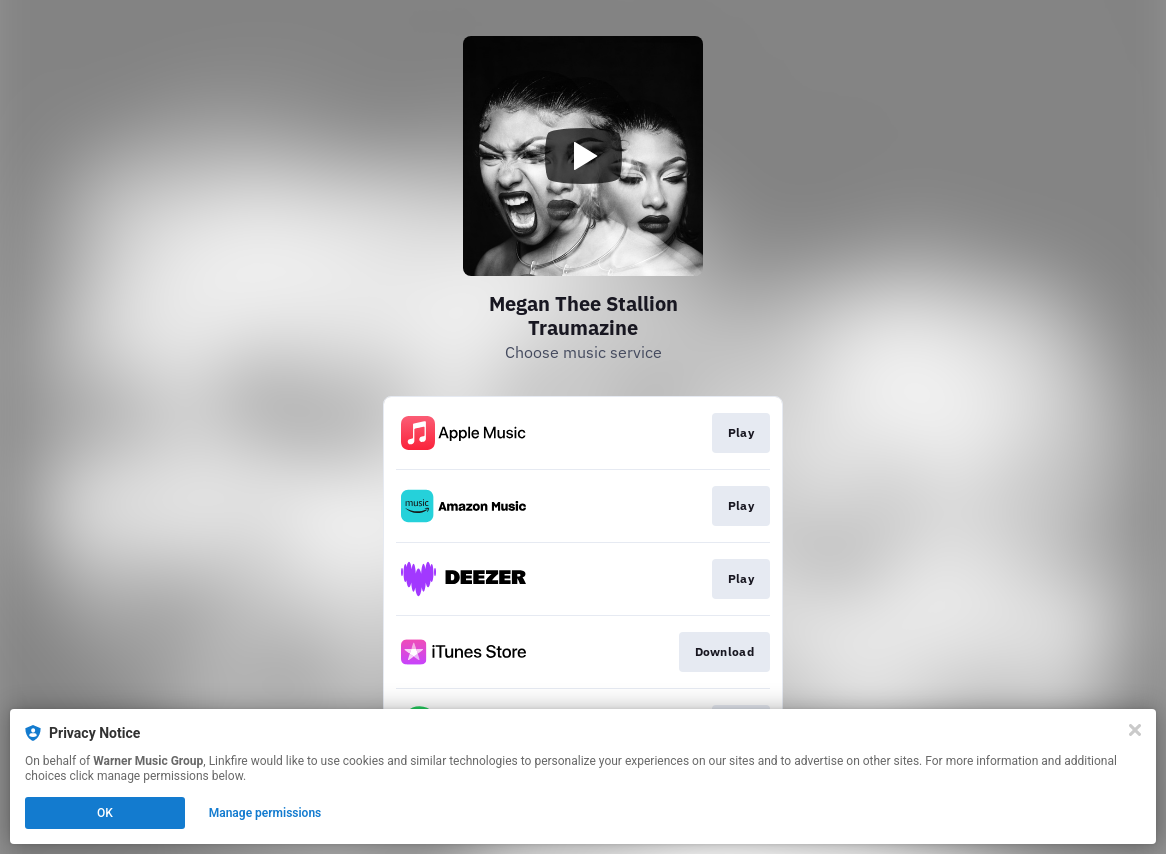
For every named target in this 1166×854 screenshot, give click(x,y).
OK (105, 813)
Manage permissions (265, 813)
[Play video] (583, 156)
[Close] (1135, 730)
